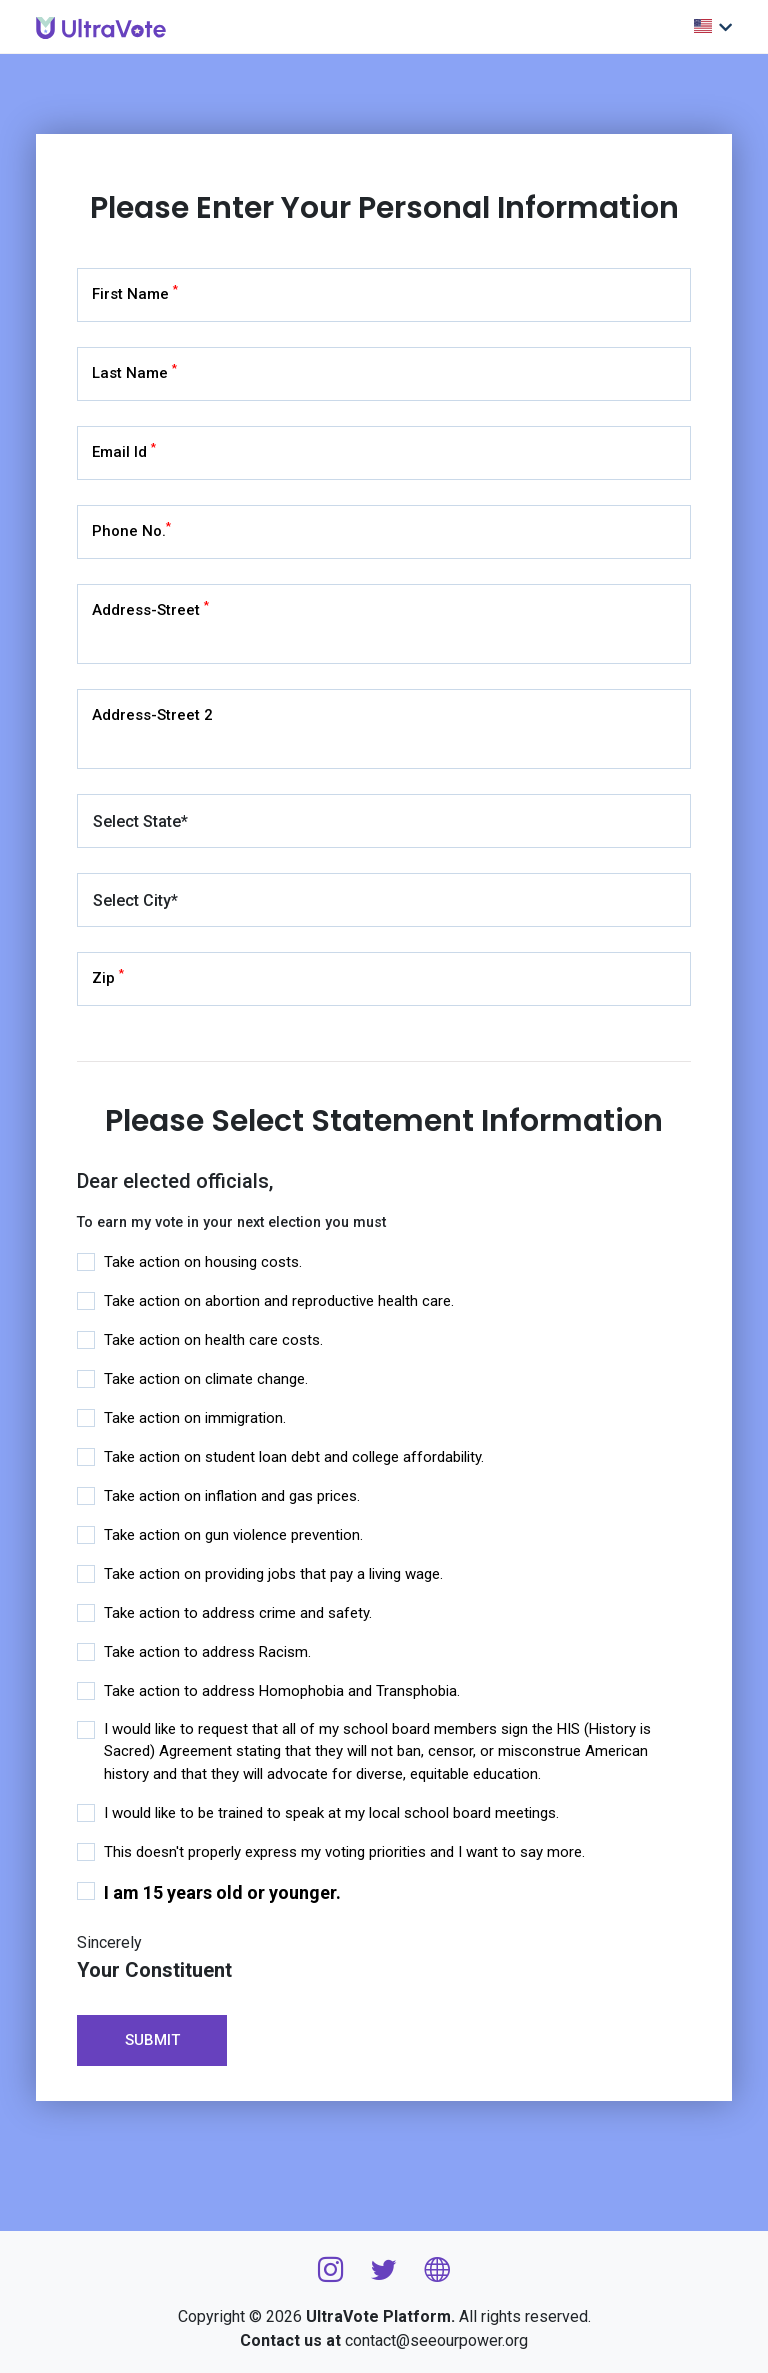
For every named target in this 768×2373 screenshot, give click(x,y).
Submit (152, 2040)
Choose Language (703, 26)
